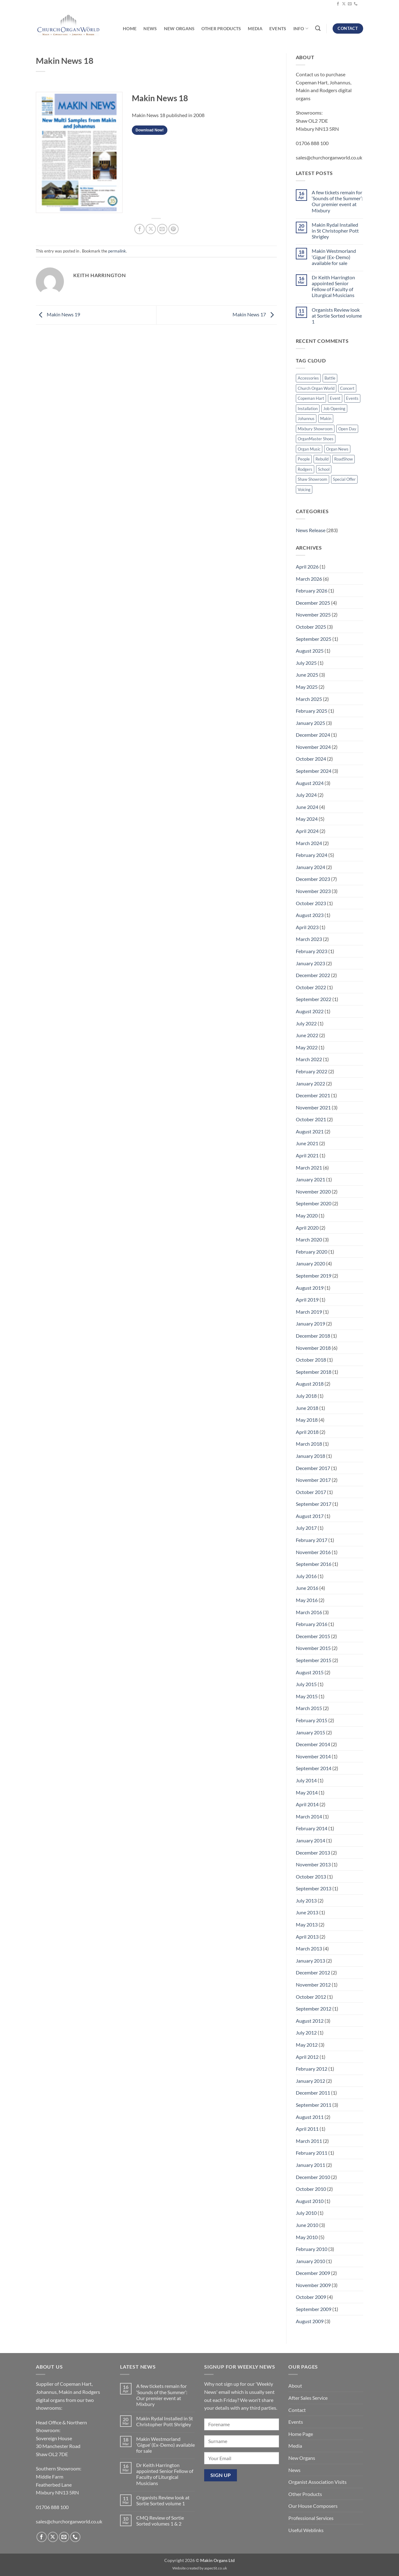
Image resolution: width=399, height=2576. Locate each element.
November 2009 (313, 2285)
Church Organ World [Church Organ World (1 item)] (316, 388)
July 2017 (306, 1528)
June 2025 (307, 675)
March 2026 (309, 579)
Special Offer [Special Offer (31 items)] (344, 479)
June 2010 (307, 2225)
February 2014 (311, 1828)
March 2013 (309, 1948)
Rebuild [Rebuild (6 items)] (322, 458)
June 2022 (307, 1035)
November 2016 (313, 1552)
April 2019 (307, 1299)
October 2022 (311, 987)
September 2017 (313, 1504)
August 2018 (310, 1384)
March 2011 (309, 2141)
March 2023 (309, 939)
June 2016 (307, 1588)
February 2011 (311, 2153)
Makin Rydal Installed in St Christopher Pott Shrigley (335, 230)
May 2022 (307, 1047)
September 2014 (313, 1768)
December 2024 (313, 735)
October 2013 (311, 1876)
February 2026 (311, 590)
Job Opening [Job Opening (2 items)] (334, 408)
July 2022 (306, 1023)
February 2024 (311, 855)
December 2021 (313, 1095)
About (295, 2386)
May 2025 (307, 687)
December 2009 (313, 2273)
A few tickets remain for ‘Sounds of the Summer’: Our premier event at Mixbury (337, 201)
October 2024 (311, 759)
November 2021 (313, 1107)
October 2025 (311, 627)
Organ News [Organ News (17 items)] (337, 449)
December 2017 (313, 1468)
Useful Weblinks (306, 2530)
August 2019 (310, 1288)
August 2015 (310, 1672)
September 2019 (313, 1276)
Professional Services (311, 2518)
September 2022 (313, 999)
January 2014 (310, 1840)
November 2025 (313, 614)
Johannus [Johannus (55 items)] (306, 418)
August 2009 (310, 2321)
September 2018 (313, 1372)
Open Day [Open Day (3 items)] (347, 428)
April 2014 (307, 1804)
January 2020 (310, 1263)
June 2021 (307, 1143)
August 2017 (310, 1516)
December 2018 (313, 1336)
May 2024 (307, 819)
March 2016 (309, 1612)
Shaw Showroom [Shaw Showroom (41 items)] (312, 479)
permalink (117, 250)
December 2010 (313, 2177)
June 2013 (307, 1912)
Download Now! (150, 130)
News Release (310, 530)
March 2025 (309, 699)
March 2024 (309, 843)
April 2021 (307, 1155)
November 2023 (313, 891)
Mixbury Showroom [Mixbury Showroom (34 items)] (315, 428)
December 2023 (313, 879)
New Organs (179, 28)
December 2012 (313, 1972)
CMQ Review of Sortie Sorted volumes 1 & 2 (160, 2520)
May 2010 (307, 2237)
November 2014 (313, 1756)
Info (301, 28)
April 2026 (307, 567)
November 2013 (313, 1864)
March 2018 (309, 1444)
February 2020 (311, 1252)
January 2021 (310, 1179)
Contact (297, 2410)
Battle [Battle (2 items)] (329, 378)
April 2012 (307, 2057)
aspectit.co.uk (215, 2568)
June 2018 (307, 1408)
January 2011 (310, 2165)
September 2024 (313, 771)
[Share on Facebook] (139, 229)
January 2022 (310, 1083)
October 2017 (311, 1492)
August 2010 (310, 2201)
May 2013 (307, 1924)
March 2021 (309, 1167)
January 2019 (310, 1323)
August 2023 (310, 915)
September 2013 (313, 1888)
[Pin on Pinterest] (173, 229)
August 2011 (310, 2117)
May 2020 (307, 1215)
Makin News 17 (255, 314)
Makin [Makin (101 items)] (325, 418)
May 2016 (307, 1600)
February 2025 (311, 711)
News (150, 28)
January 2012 (310, 2081)
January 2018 (310, 1456)
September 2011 (313, 2105)
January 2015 (310, 1732)
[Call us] (356, 4)
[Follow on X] (344, 4)
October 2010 (311, 2189)
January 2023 (310, 963)
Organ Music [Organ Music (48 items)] (309, 449)
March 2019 (309, 1312)
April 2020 (307, 1228)
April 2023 (307, 927)
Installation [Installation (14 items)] (308, 408)
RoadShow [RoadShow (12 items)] (343, 458)
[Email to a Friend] (162, 229)
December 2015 (313, 1636)
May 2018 (307, 1420)
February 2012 (311, 2069)
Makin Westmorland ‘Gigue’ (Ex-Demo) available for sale (334, 257)
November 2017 (313, 1480)
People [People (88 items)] (304, 458)
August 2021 (310, 1131)
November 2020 (313, 1191)
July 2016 (306, 1576)
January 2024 (310, 867)
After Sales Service (308, 2398)
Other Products (221, 28)
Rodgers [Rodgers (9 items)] (305, 469)
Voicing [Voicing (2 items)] (304, 489)
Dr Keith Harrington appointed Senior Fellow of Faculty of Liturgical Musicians (333, 286)
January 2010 (310, 2261)
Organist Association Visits (317, 2482)
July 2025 (306, 663)
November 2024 (313, 747)
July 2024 (306, 795)
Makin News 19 (58, 314)
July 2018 (306, 1396)
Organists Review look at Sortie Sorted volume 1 (337, 315)
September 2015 (313, 1660)
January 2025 (310, 723)
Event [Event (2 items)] (335, 398)
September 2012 (313, 2008)
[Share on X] (151, 229)
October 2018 (311, 1360)
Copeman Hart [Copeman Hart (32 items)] (311, 398)
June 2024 (307, 807)
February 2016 (311, 1624)
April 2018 (307, 1432)
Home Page (300, 2434)
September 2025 (313, 639)
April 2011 (307, 2129)
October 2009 (311, 2297)
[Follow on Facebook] (338, 4)
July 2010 (306, 2213)
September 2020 (313, 1203)
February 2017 (311, 1540)
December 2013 (313, 1852)
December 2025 (313, 603)
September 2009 (313, 2309)
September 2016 (313, 1564)
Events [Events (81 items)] (352, 398)
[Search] (317, 28)
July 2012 (306, 2032)
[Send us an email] (350, 4)
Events (277, 28)
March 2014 (309, 1816)
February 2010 (311, 2249)
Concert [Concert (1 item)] (347, 388)
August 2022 (310, 1011)
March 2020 (309, 1239)
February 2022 (311, 1071)
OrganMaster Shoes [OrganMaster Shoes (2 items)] (316, 438)
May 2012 (307, 2045)
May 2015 (307, 1696)
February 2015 (311, 1720)
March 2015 (309, 1708)
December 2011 (313, 2093)
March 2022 (309, 1059)
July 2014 (306, 1780)
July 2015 (306, 1684)
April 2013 (307, 1937)
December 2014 (313, 1744)
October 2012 (311, 1997)
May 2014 (307, 1792)
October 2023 (311, 903)
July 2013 (306, 1900)
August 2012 (310, 2021)
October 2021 (311, 1119)
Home (130, 28)
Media (255, 28)
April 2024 (307, 831)
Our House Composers (313, 2506)
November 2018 (313, 1348)
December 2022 (313, 975)
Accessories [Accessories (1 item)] (308, 378)
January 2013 (310, 1961)
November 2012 (313, 1985)
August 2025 (310, 651)
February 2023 (311, 951)
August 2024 (310, 783)
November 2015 (313, 1648)
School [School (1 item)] (323, 469)
